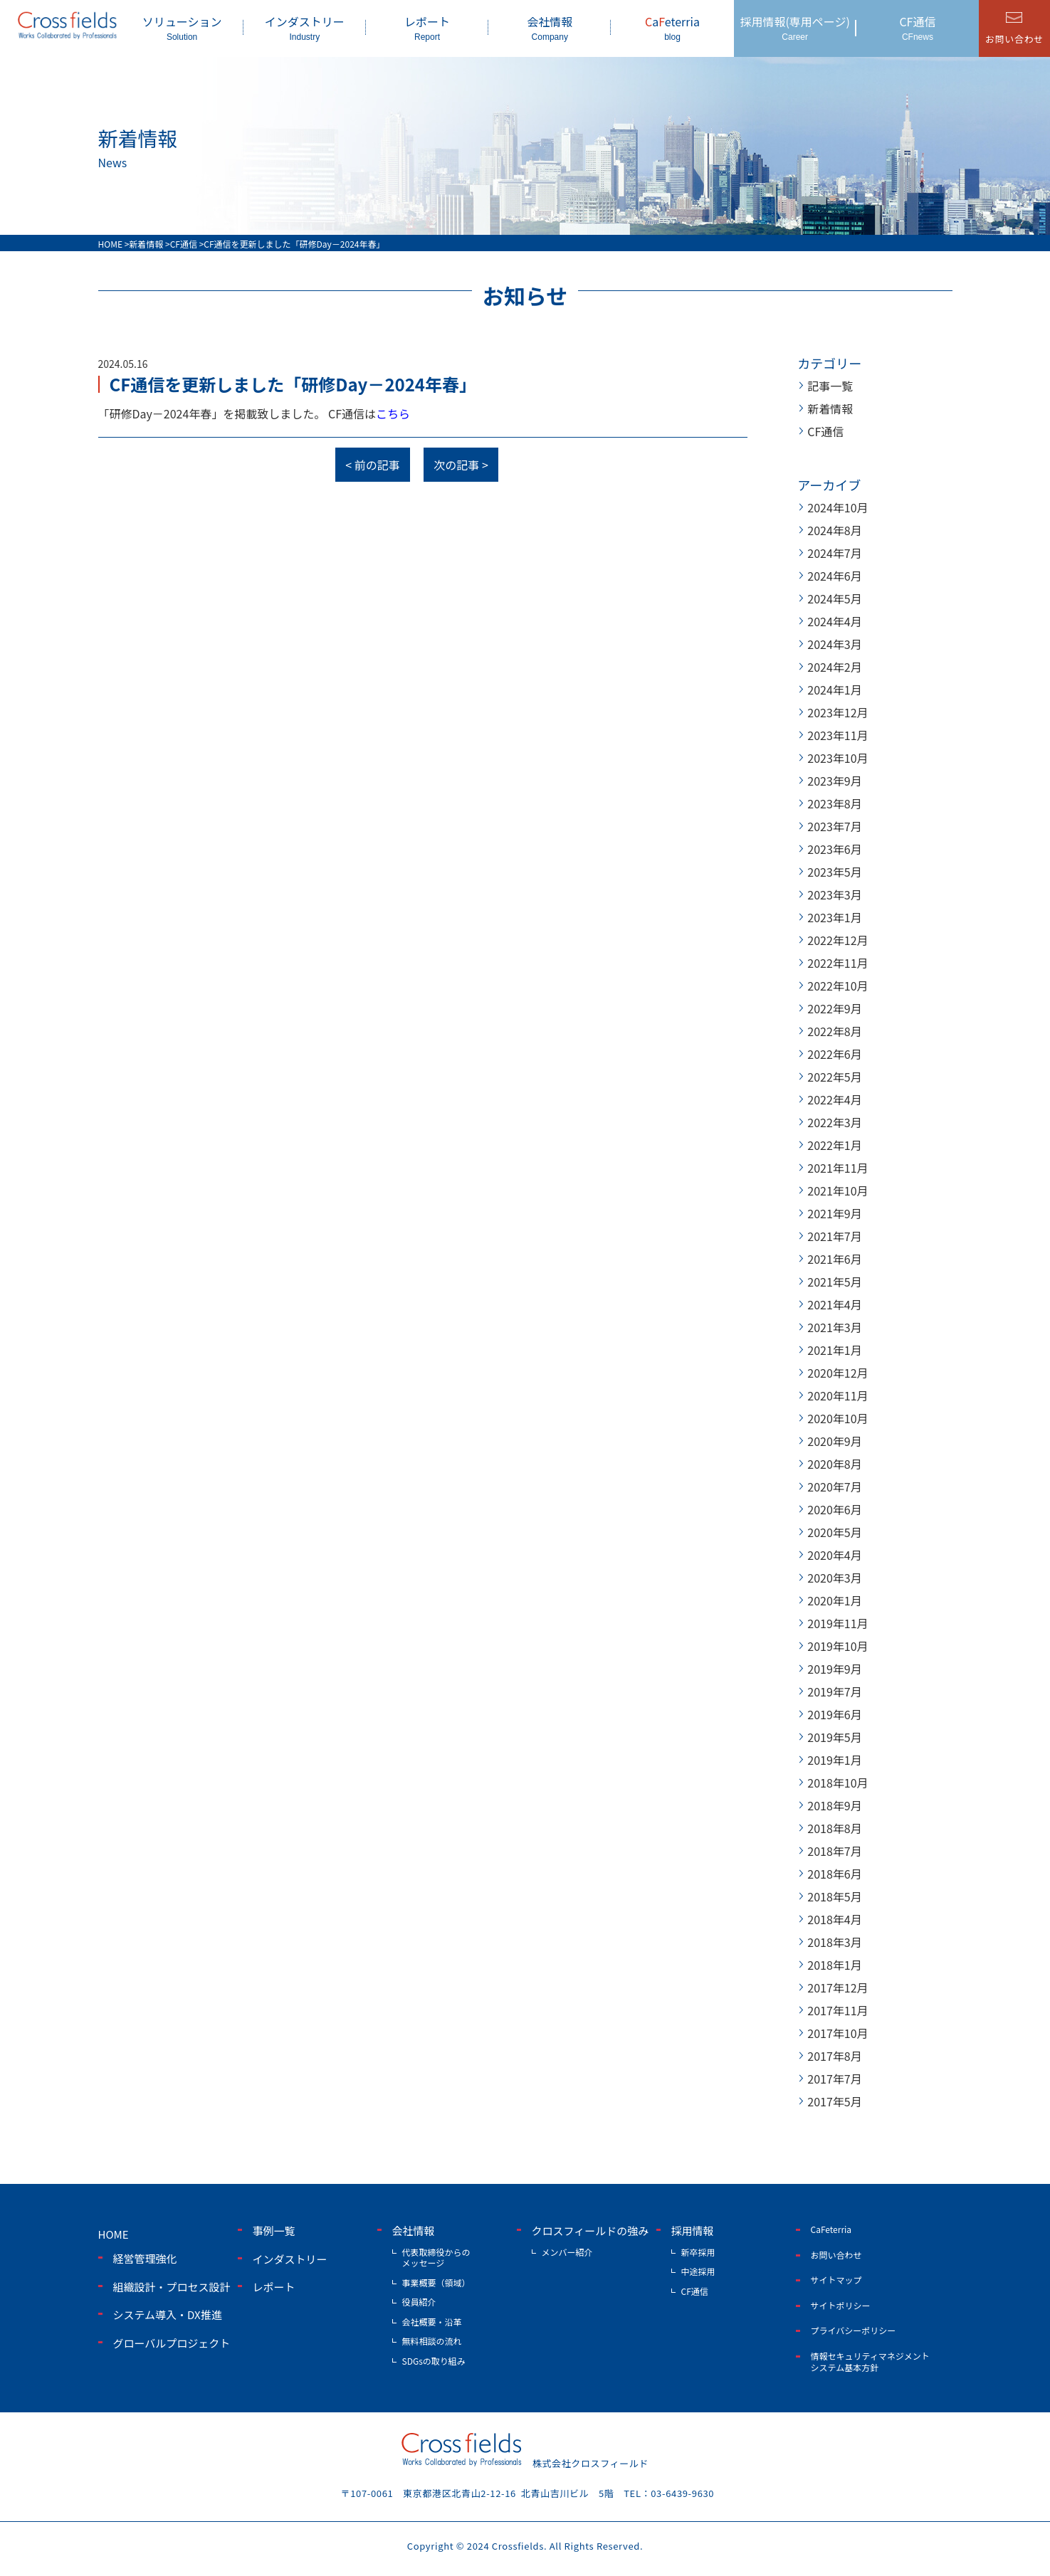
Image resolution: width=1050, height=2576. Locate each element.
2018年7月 (834, 1850)
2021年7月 (834, 1236)
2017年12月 (837, 1987)
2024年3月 (834, 644)
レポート (427, 27)
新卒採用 (698, 2252)
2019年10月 (837, 1645)
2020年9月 (834, 1441)
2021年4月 (834, 1304)
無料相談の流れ (432, 2341)
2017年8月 (834, 2055)
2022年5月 (834, 1076)
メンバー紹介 (567, 2252)
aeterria (672, 27)
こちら (393, 413)
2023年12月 (837, 712)
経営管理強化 (145, 2258)
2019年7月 (834, 1691)
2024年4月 (834, 621)
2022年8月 (834, 1031)
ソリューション (182, 27)
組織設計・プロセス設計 (172, 2286)
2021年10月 (837, 1190)
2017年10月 (837, 2033)
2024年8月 (834, 530)
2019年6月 (834, 1714)
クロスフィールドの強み (590, 2230)
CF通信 (917, 27)
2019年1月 (834, 1759)
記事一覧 (830, 385)
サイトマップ (836, 2280)
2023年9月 (834, 780)
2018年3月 (834, 1942)
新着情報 (830, 408)
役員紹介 (419, 2302)
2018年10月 (837, 1782)
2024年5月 (834, 598)
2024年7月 (834, 552)
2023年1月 (834, 917)
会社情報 (549, 27)
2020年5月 (834, 1532)
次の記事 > (461, 464)
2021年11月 (837, 1167)
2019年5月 (834, 1737)
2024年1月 (834, 689)
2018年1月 (834, 1964)
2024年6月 (834, 575)
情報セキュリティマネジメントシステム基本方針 (870, 2361)
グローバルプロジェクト (172, 2342)
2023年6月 (834, 848)
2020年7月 (834, 1486)
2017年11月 (837, 2010)
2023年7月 (834, 826)
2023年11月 (837, 735)
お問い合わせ (836, 2255)
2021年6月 (834, 1258)
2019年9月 (834, 1668)
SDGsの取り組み (434, 2361)
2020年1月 (834, 1600)
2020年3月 (834, 1577)
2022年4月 (834, 1099)
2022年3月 (834, 1122)
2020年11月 (837, 1395)
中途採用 (698, 2271)
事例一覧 (274, 2230)
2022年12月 (837, 940)
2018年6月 (834, 1873)
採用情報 (692, 2230)
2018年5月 (834, 1896)
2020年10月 (837, 1418)
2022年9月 (834, 1008)
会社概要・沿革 (432, 2322)
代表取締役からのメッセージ (436, 2257)
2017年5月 (834, 2101)
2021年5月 (834, 1281)
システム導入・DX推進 (167, 2314)
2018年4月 (834, 1919)
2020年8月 (834, 1463)
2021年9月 (834, 1213)
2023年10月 (837, 757)
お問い (1014, 39)
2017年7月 (834, 2078)
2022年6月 (834, 1053)
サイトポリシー (841, 2305)
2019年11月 (837, 1623)
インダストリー (304, 27)
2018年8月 (834, 1828)
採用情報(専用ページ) (795, 27)
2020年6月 (834, 1509)
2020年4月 (834, 1554)
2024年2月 (834, 666)
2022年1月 (834, 1145)
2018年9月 (834, 1805)
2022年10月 (837, 985)
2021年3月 (834, 1327)
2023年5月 (834, 871)
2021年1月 (834, 1349)
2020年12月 (837, 1372)
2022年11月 (837, 962)
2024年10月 (837, 507)
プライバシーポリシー (853, 2330)
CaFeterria (831, 2229)
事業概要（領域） (436, 2282)
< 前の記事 (372, 464)
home (113, 2234)
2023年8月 (834, 803)
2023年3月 (834, 894)
